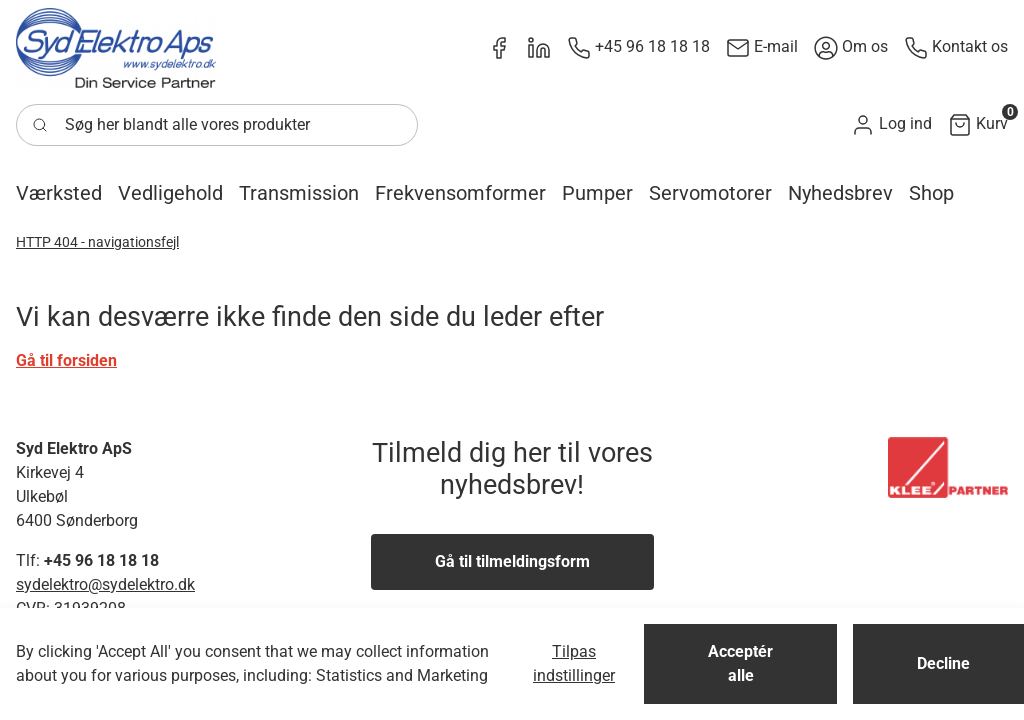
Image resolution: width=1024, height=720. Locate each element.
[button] (891, 124)
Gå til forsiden (66, 360)
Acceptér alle (740, 663)
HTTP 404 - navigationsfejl (97, 242)
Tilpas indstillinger (574, 663)
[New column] (116, 48)
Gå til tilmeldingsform (512, 561)
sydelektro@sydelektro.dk (105, 584)
